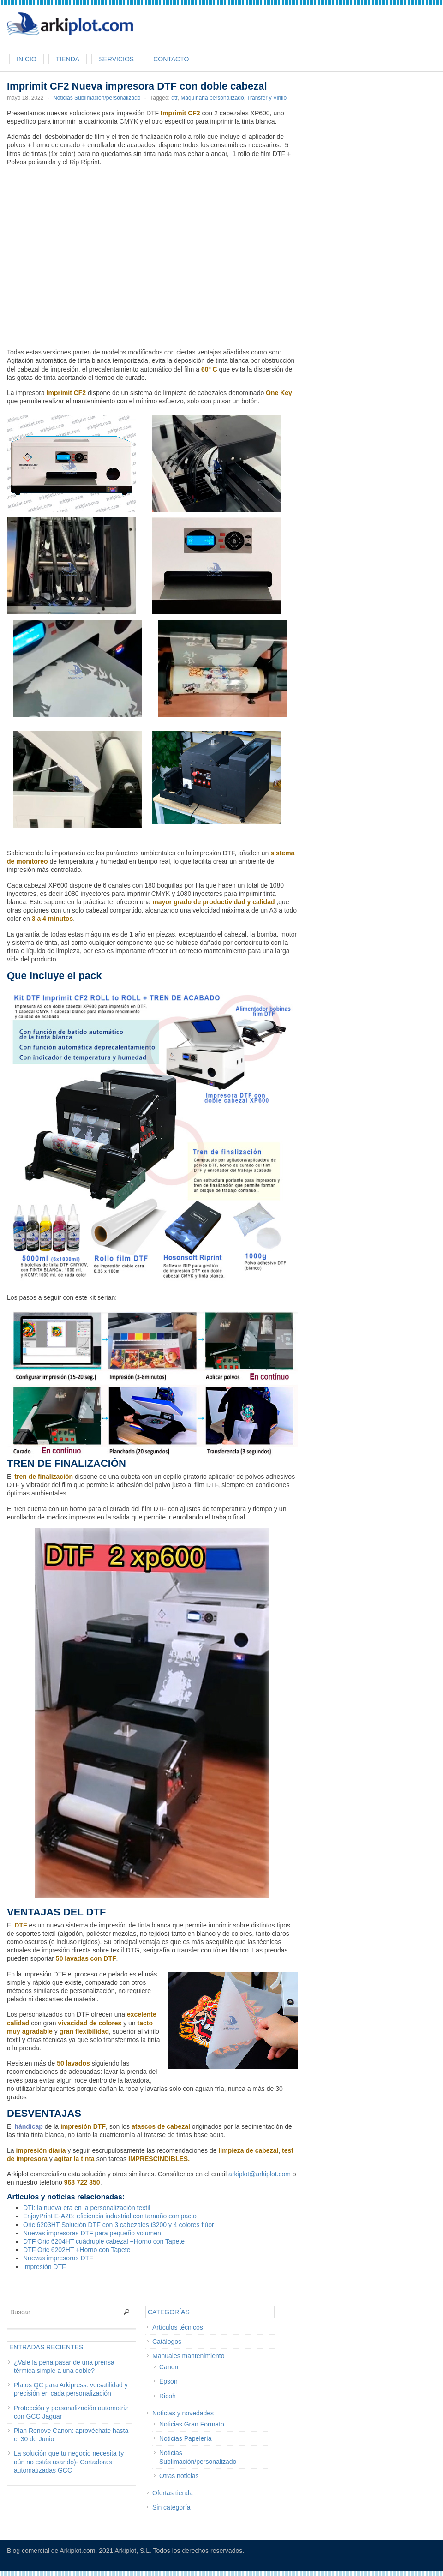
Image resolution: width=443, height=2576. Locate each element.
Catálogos (166, 2341)
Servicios (116, 59)
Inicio (26, 59)
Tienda (67, 59)
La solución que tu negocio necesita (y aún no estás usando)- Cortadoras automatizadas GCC (69, 2462)
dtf (174, 98)
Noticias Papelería (185, 2438)
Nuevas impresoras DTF (58, 2258)
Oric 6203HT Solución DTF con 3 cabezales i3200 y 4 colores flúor (118, 2224)
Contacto (171, 59)
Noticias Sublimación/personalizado (96, 98)
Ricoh (167, 2396)
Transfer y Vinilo (267, 98)
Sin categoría (171, 2507)
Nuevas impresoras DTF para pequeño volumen (92, 2233)
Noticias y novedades (183, 2413)
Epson (168, 2381)
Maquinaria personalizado (212, 98)
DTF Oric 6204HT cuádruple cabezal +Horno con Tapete (104, 2241)
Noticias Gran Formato (191, 2424)
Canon (168, 2367)
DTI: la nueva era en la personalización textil (86, 2207)
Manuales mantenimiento (188, 2356)
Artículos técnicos (177, 2327)
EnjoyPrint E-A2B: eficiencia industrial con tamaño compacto (110, 2216)
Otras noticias (179, 2476)
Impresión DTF (44, 2266)
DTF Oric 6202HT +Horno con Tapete (77, 2249)
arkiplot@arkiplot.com (259, 2174)
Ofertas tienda (172, 2493)
